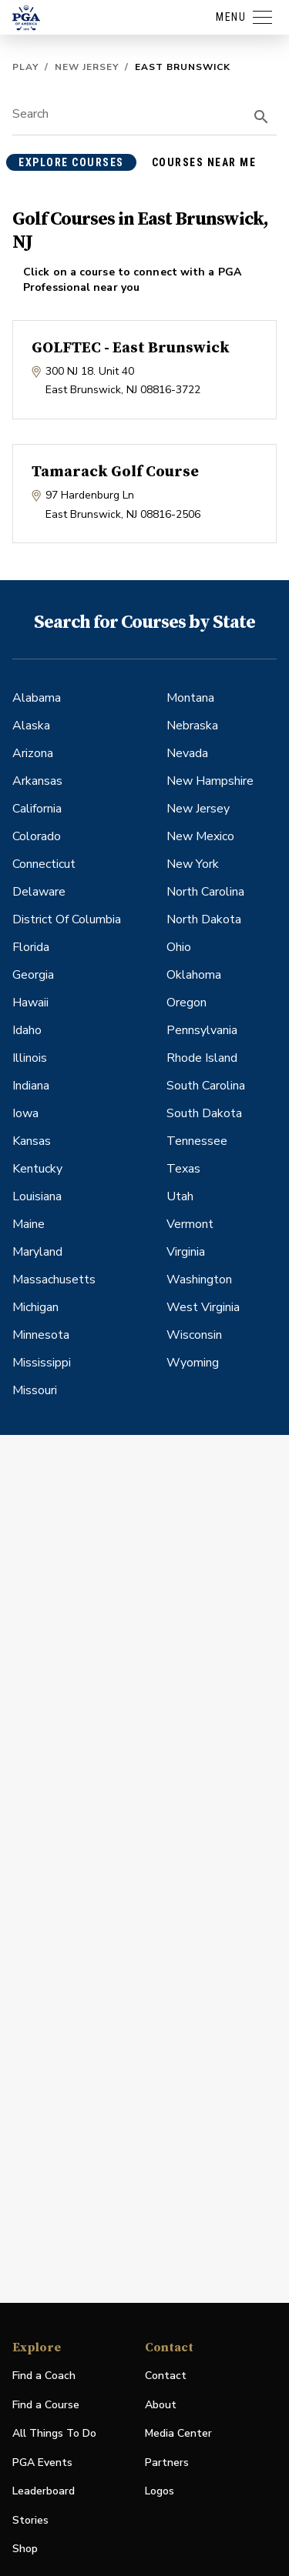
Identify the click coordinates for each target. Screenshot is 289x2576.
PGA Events (42, 2462)
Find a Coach (44, 2375)
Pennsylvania (201, 1030)
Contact (166, 2375)
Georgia (33, 974)
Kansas (31, 1141)
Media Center (178, 2434)
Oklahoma (193, 974)
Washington (199, 1279)
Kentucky (37, 1168)
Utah (179, 1196)
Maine (28, 1224)
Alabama (36, 697)
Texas (183, 1168)
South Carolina (205, 1085)
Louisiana (37, 1196)
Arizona (32, 753)
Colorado (36, 836)
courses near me (204, 162)
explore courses (71, 162)
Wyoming (192, 1362)
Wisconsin (194, 1334)
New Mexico (200, 836)
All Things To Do (54, 2433)
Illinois (29, 1057)
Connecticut (44, 864)
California (37, 808)
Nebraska (192, 725)
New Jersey (87, 67)
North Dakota (203, 919)
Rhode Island (201, 1057)
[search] (261, 117)
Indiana (30, 1085)
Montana (190, 697)
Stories (30, 2520)
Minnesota (40, 1334)
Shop (25, 2549)
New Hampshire (210, 780)
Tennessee (196, 1141)
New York (192, 864)
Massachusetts (54, 1279)
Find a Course (45, 2404)
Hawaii (30, 1002)
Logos (159, 2491)
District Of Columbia (66, 919)
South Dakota (204, 1113)
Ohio (178, 947)
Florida (30, 947)
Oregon (186, 1002)
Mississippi (41, 1362)
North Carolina (205, 891)
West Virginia (203, 1307)
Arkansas (37, 780)
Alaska (31, 725)
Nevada (187, 753)
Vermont (189, 1224)
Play (25, 67)
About (160, 2404)
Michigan (35, 1307)
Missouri (34, 1390)
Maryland (37, 1251)
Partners (167, 2462)
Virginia (185, 1251)
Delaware (39, 891)
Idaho (27, 1030)
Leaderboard (43, 2491)
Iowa (25, 1113)
